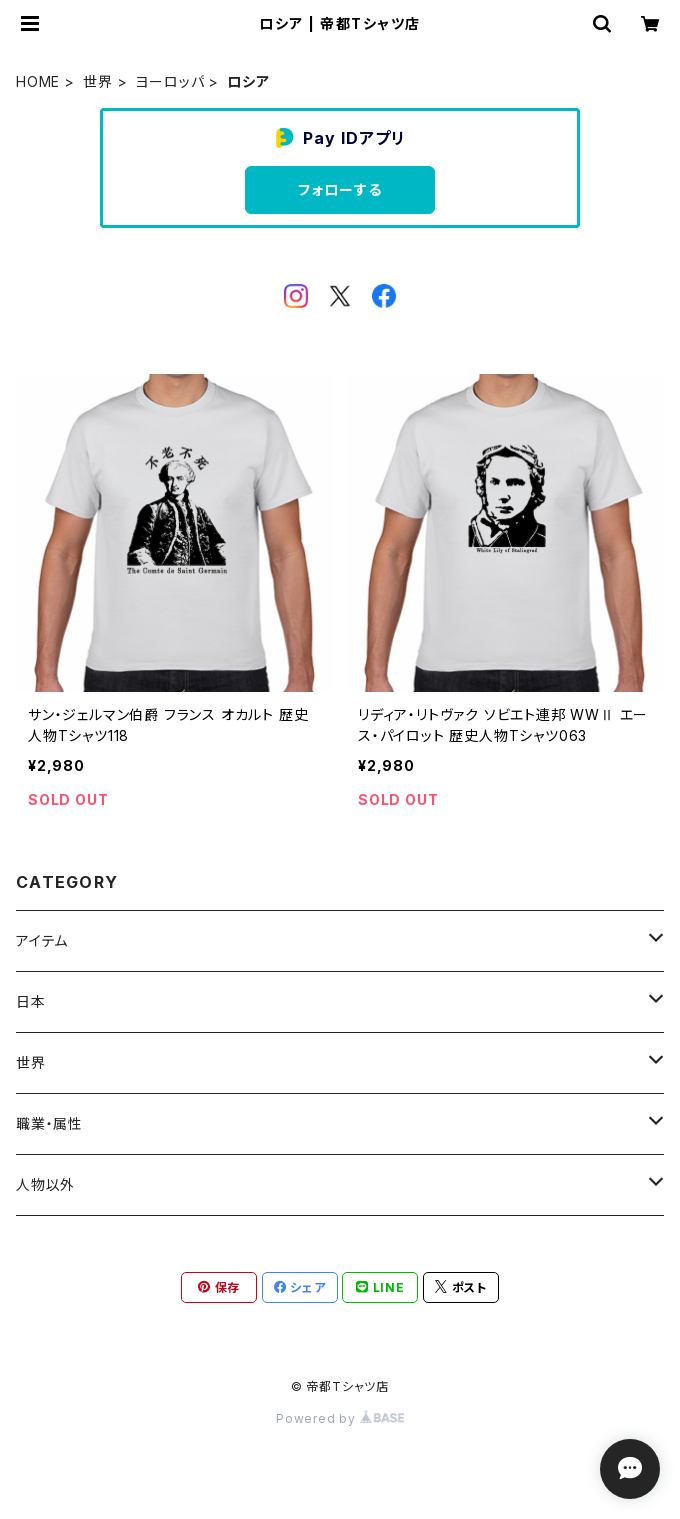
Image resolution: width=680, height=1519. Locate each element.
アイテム (42, 940)
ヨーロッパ (169, 81)
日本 (31, 1001)
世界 (98, 81)
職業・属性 (49, 1123)
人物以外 (45, 1184)
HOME (38, 81)
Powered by (340, 1418)
